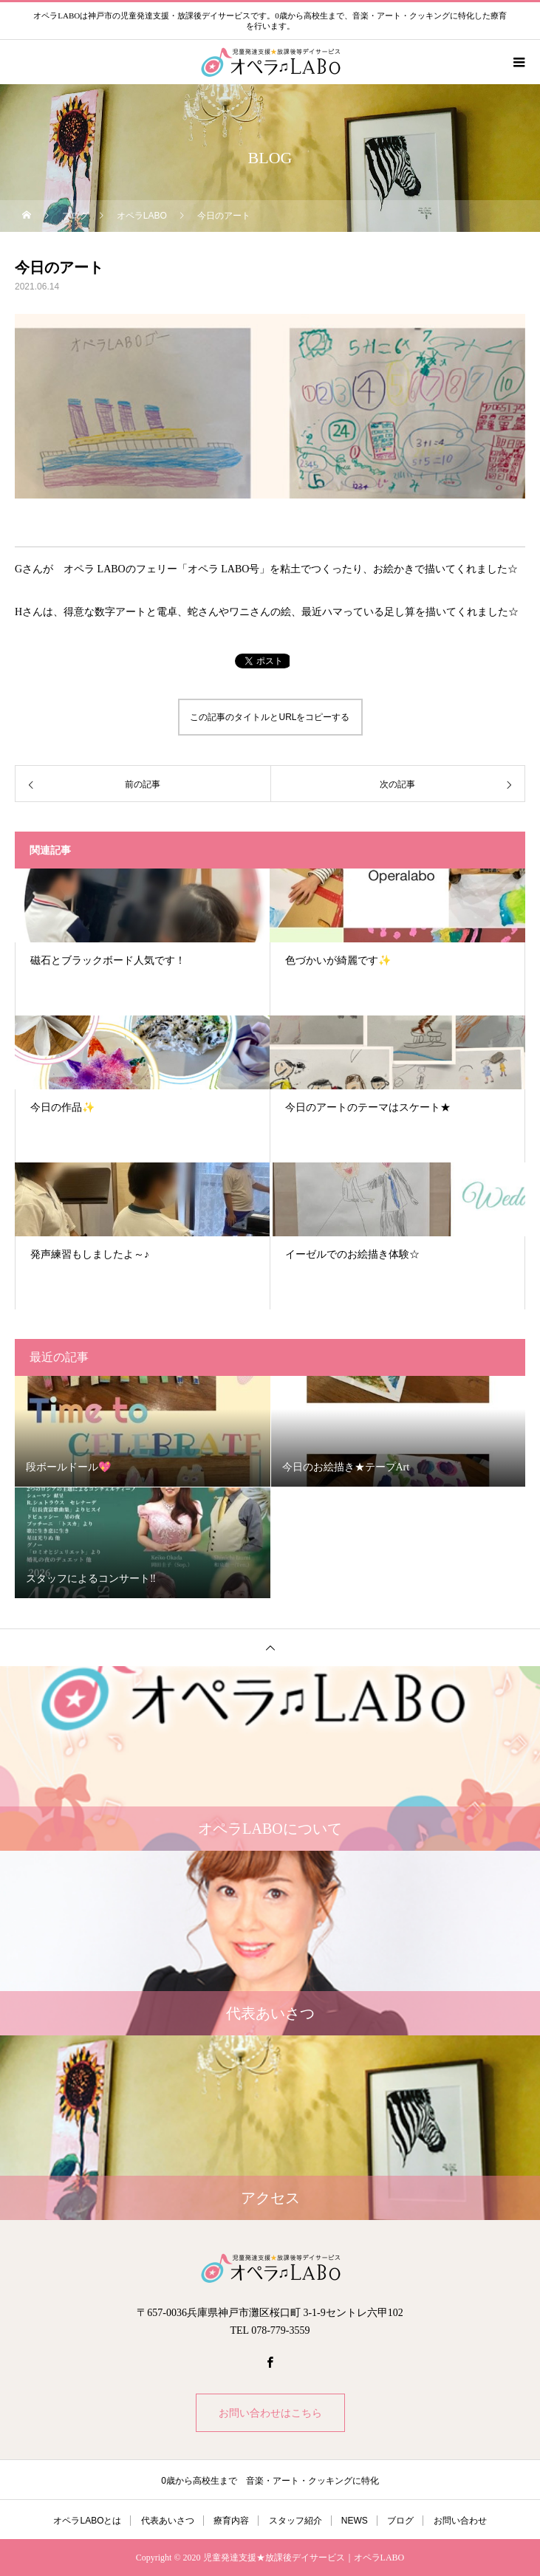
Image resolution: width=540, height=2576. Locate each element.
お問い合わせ (460, 2520)
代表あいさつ (167, 2520)
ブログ (400, 2520)
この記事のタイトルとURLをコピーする (269, 717)
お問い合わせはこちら (270, 2413)
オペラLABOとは (87, 2520)
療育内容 (231, 2520)
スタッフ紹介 (295, 2520)
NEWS (354, 2520)
